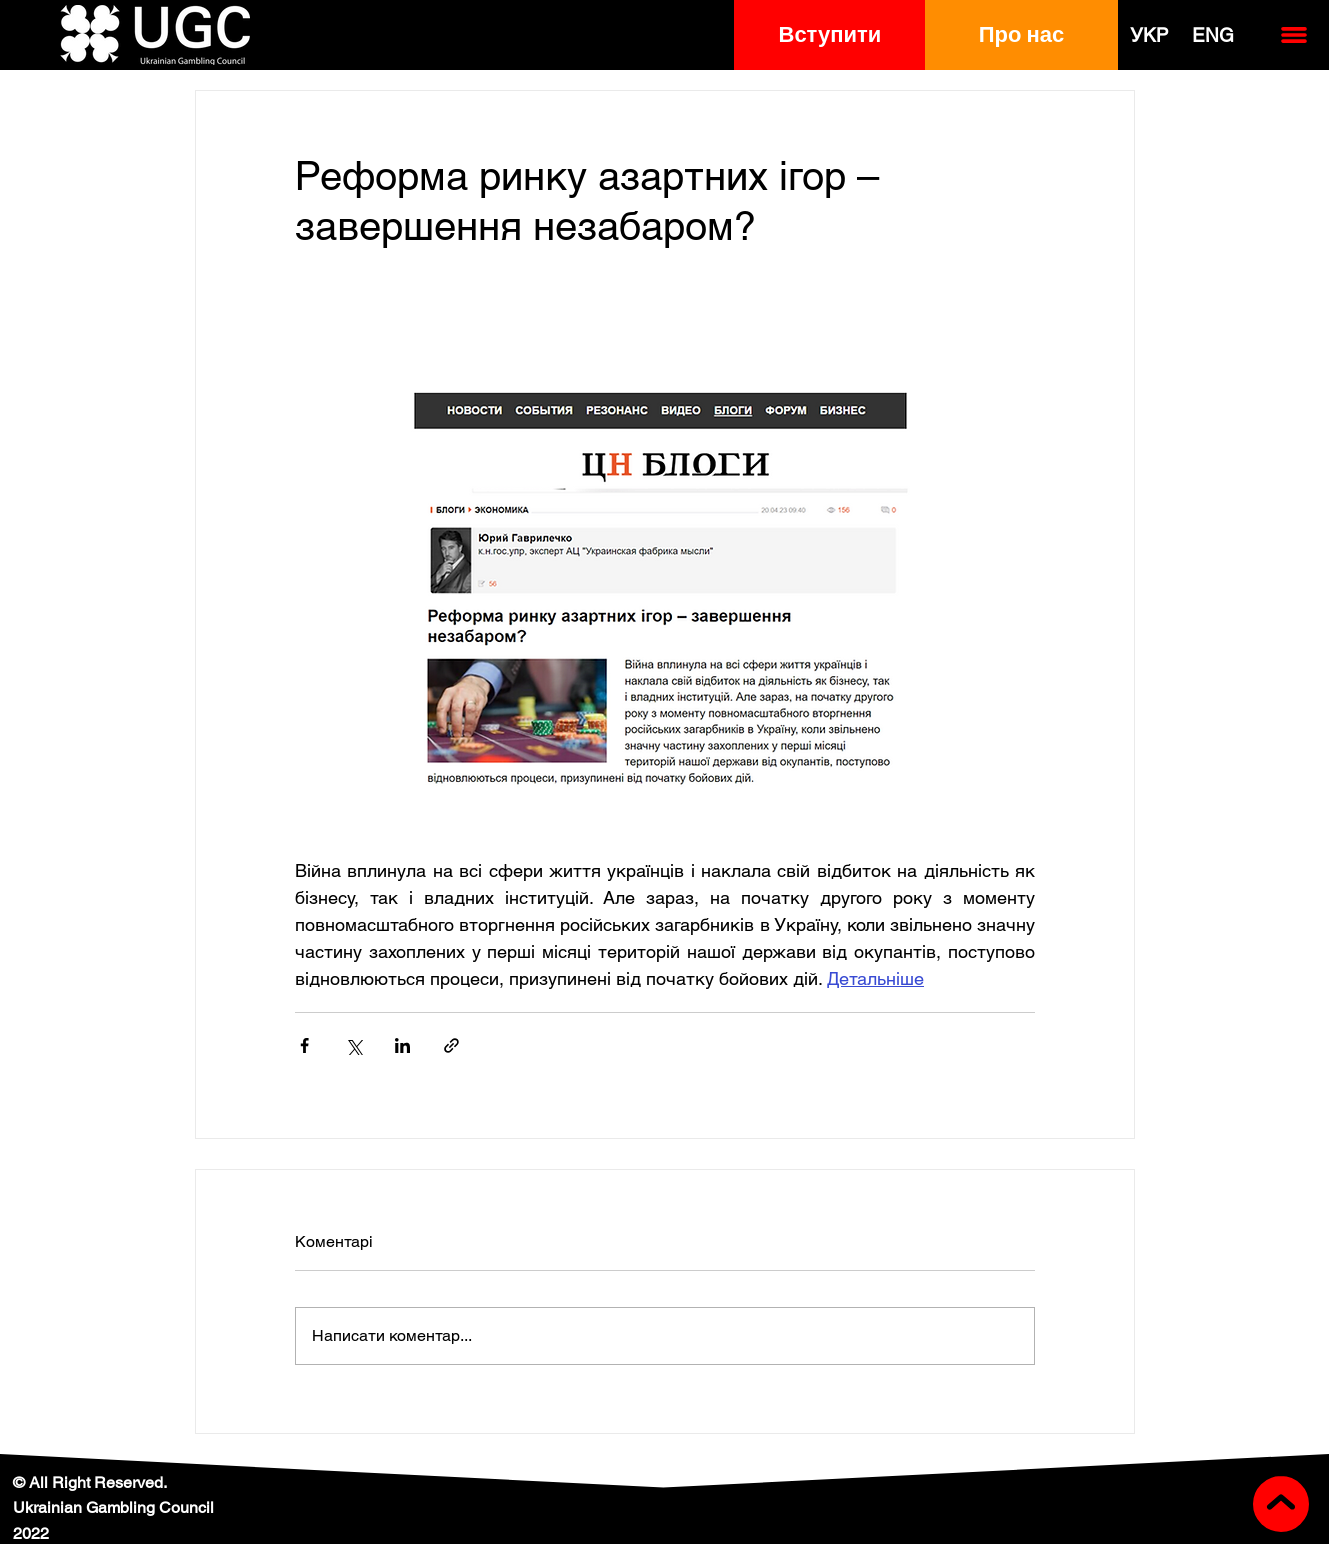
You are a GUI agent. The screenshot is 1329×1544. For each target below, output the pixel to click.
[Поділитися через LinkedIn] (402, 1045)
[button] (830, 35)
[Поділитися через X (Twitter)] (353, 1045)
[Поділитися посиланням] (451, 1045)
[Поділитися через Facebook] (304, 1045)
